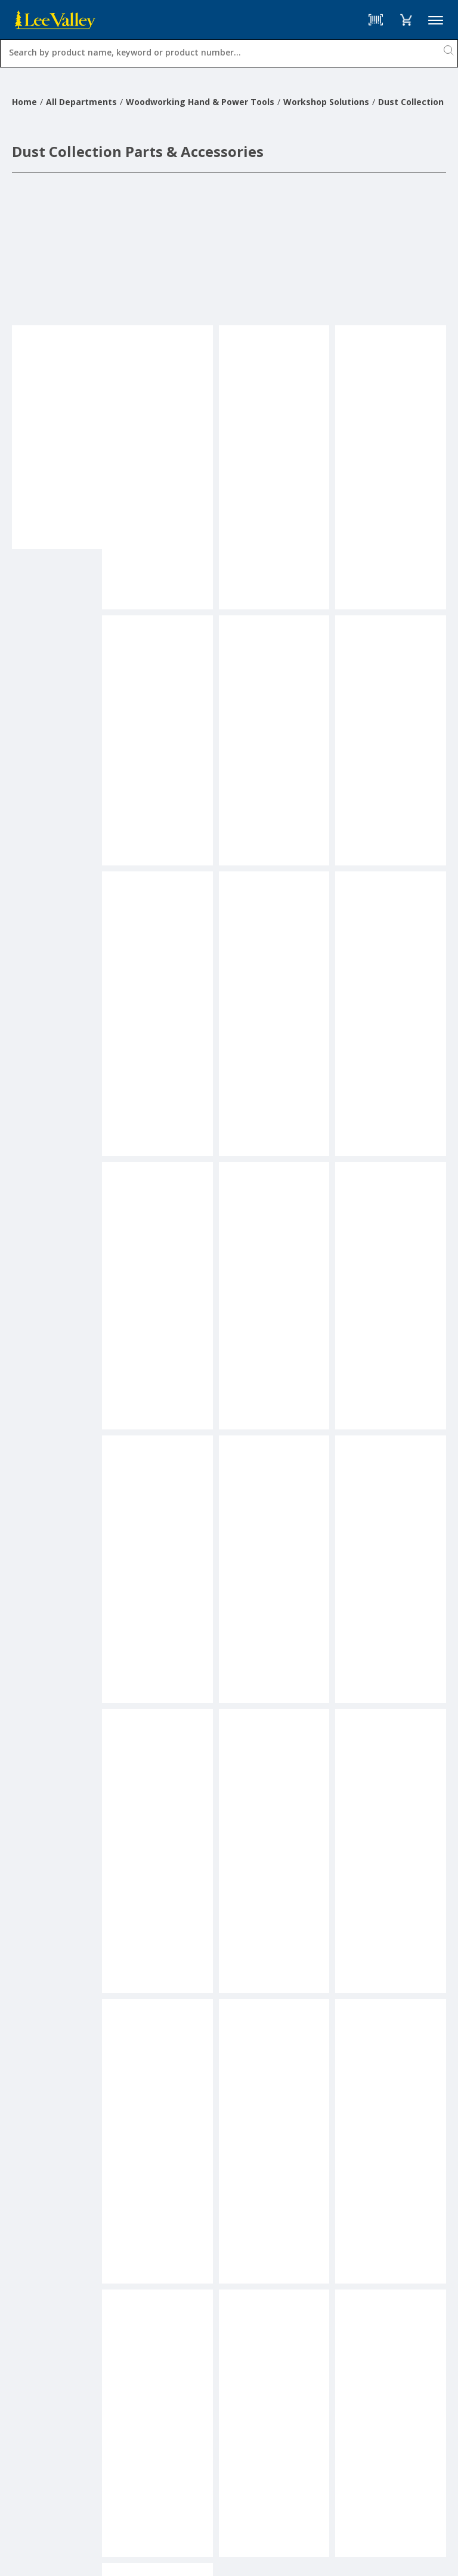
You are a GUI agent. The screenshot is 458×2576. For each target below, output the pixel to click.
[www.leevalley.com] (55, 19)
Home (24, 101)
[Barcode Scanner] (375, 19)
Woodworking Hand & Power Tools (200, 101)
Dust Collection (411, 101)
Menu (435, 20)
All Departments (81, 101)
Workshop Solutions (326, 101)
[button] (405, 20)
